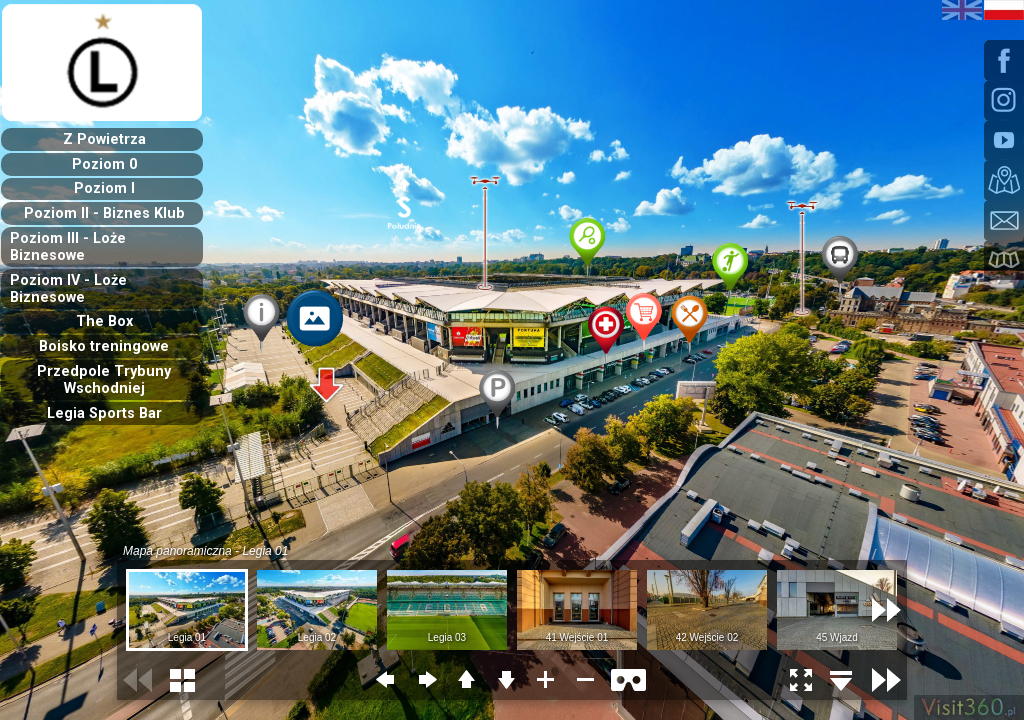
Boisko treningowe (104, 346)
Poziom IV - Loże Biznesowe (68, 289)
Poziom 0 (104, 164)
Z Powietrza (104, 139)
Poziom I (104, 188)
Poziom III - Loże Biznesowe (68, 247)
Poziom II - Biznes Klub (104, 213)
